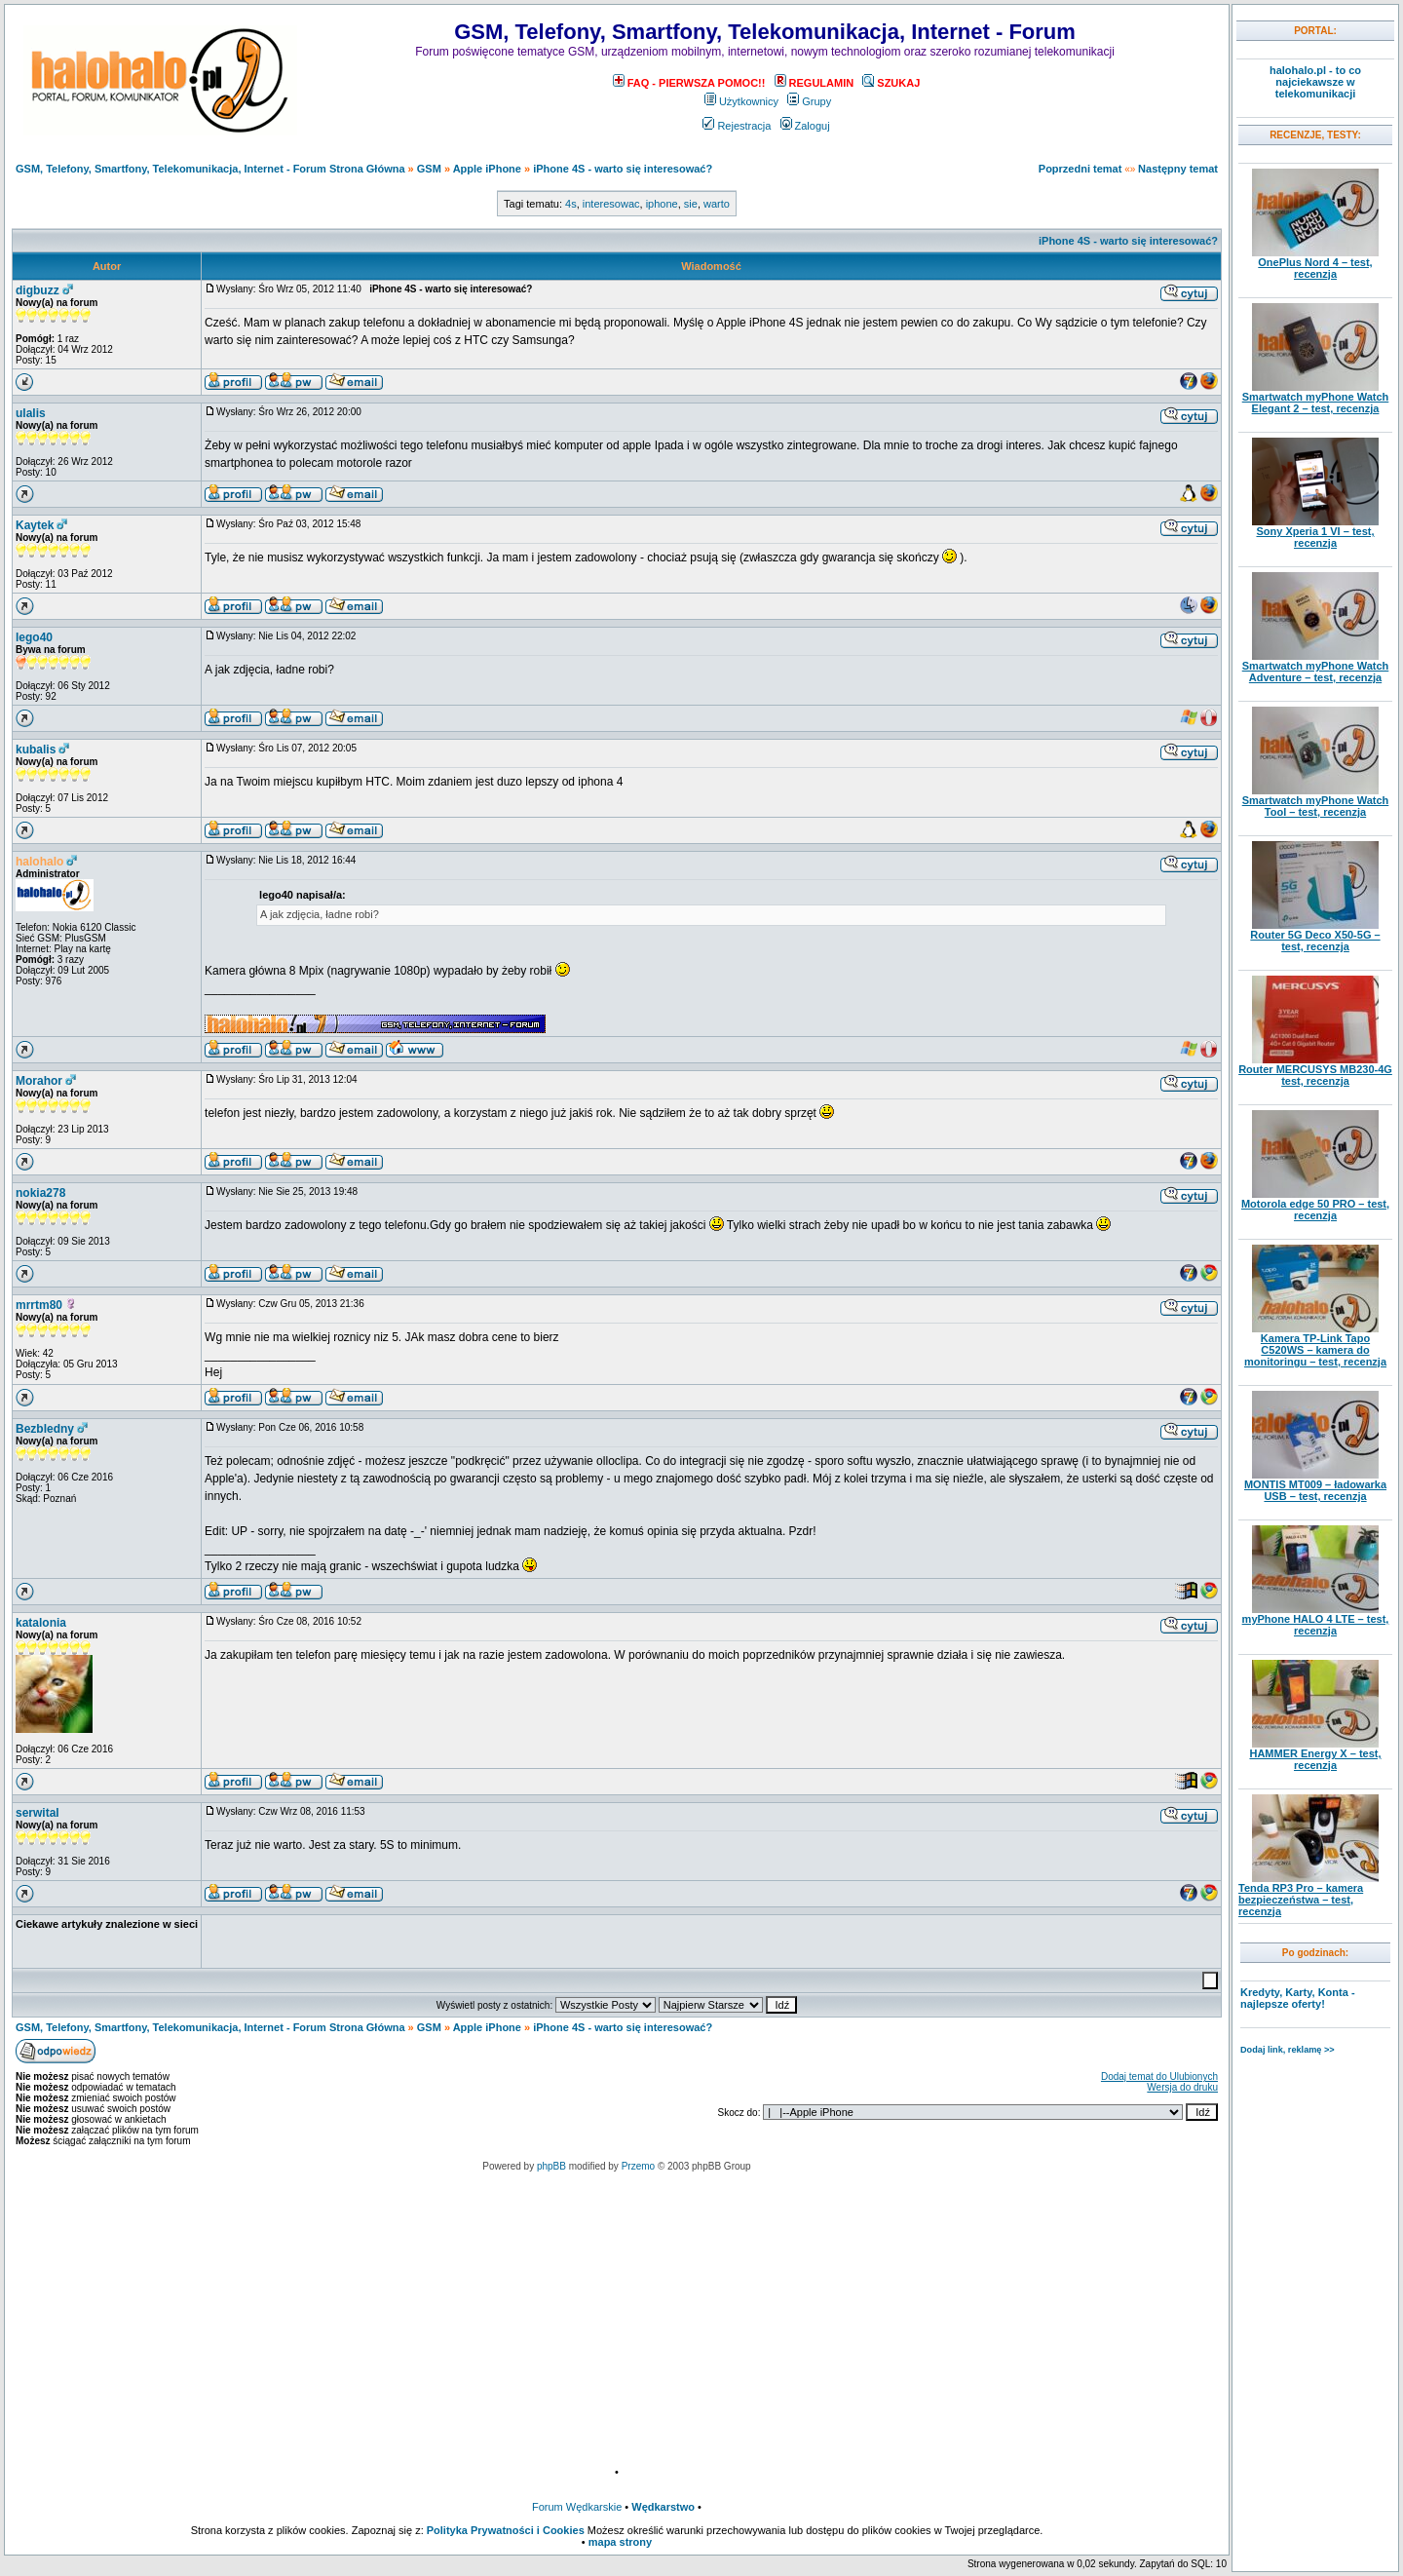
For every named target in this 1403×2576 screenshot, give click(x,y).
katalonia (41, 1623)
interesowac (611, 204)
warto (716, 204)
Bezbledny (45, 1429)
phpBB (551, 2166)
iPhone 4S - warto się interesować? (622, 168)
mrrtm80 (39, 1305)
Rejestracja (736, 126)
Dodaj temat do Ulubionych (1159, 2076)
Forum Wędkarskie (577, 2507)
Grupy (809, 101)
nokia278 (40, 1193)
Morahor (39, 1081)
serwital (37, 1813)
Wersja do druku (1182, 2087)
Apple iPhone (487, 168)
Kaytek (35, 525)
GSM (429, 168)
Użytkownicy (741, 101)
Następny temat (1178, 168)
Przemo (638, 2166)
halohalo (39, 861)
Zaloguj (805, 126)
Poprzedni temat (1080, 168)
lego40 (34, 637)
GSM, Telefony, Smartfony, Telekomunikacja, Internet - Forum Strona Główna (210, 168)
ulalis (31, 413)
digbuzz (37, 290)
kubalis (36, 749)
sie (691, 204)
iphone (662, 204)
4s (571, 204)
